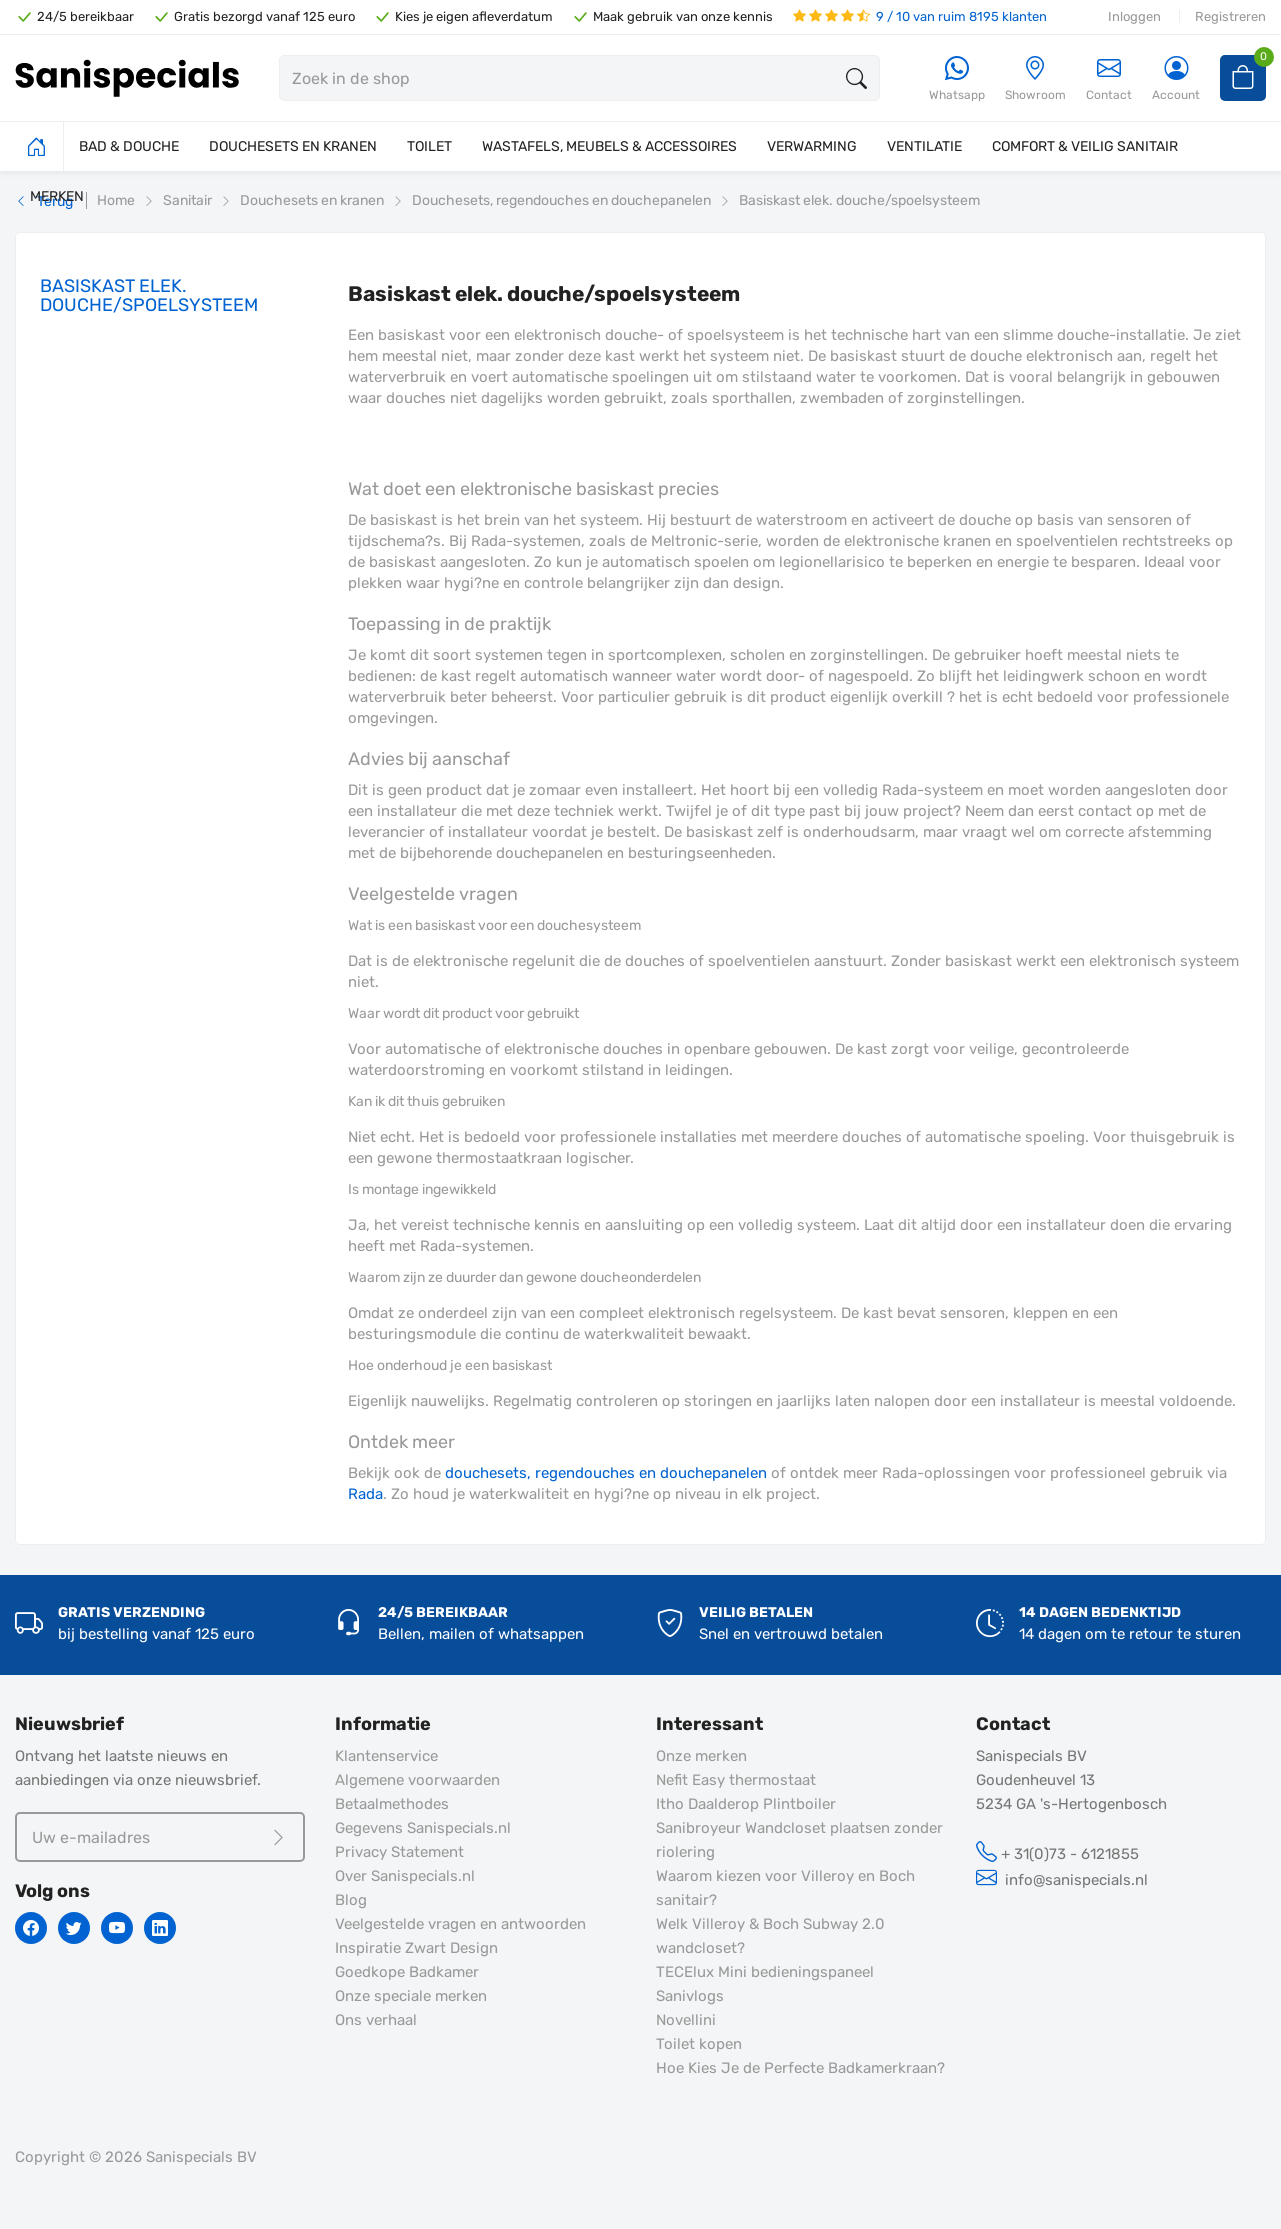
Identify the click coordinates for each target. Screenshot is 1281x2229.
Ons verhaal (376, 2020)
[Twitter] (74, 1928)
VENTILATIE (924, 146)
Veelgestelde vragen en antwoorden (460, 1924)
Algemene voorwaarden (417, 1780)
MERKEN (57, 196)
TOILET (429, 146)
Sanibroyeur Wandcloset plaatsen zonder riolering (799, 1840)
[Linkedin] (160, 1928)
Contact (1109, 78)
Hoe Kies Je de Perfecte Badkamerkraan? (800, 2068)
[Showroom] (1035, 79)
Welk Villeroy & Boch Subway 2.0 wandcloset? (770, 1936)
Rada (365, 1494)
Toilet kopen (699, 2044)
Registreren (1230, 16)
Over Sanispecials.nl (405, 1876)
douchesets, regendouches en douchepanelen (606, 1473)
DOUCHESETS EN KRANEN (293, 146)
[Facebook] (31, 1928)
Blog (351, 1900)
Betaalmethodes (392, 1804)
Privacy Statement (399, 1852)
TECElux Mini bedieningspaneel (765, 1972)
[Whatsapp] (957, 79)
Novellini (686, 2020)
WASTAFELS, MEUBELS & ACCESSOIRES (609, 146)
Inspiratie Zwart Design (416, 1948)
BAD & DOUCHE (129, 146)
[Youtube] (117, 1928)
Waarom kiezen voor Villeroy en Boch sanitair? (785, 1888)
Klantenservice (386, 1756)
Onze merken (701, 1756)
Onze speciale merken (411, 1996)
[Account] (1176, 79)
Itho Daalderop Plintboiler (746, 1804)
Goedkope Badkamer (407, 1972)
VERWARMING (812, 146)
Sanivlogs (690, 1996)
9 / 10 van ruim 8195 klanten (920, 16)
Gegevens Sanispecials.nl (423, 1828)
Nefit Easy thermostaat (736, 1780)
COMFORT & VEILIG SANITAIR (1085, 146)
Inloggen (1134, 16)
